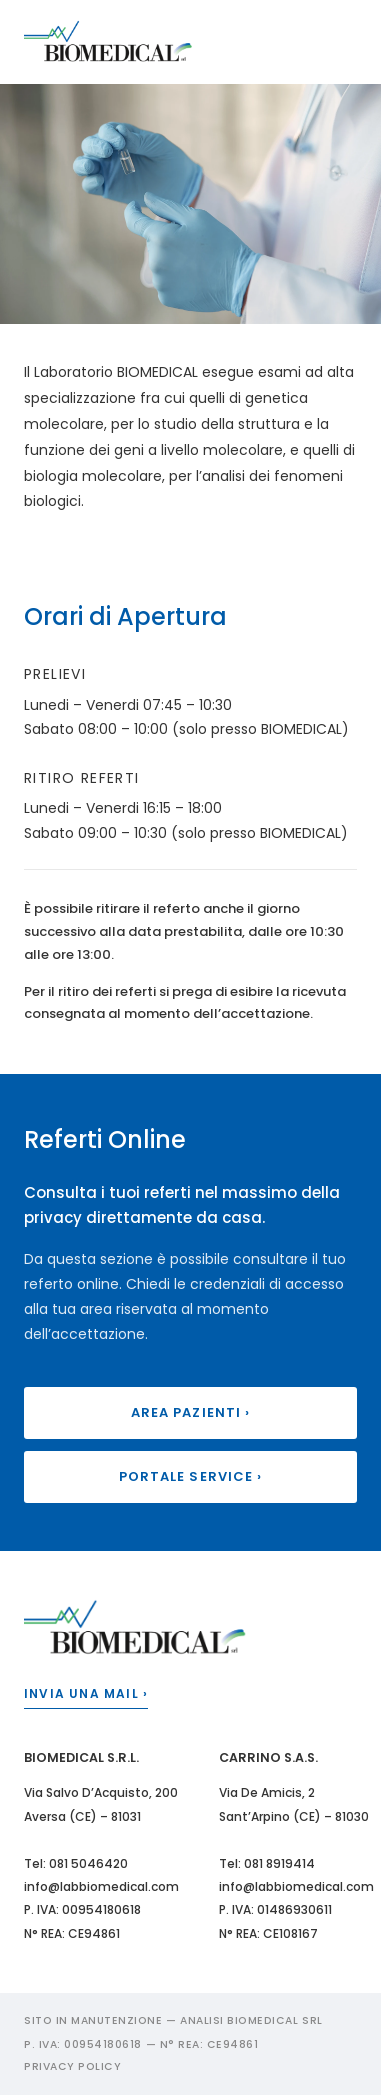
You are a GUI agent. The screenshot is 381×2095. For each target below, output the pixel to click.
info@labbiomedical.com (101, 1886)
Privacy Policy (72, 2066)
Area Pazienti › (190, 1412)
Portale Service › (190, 1476)
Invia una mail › (86, 1693)
